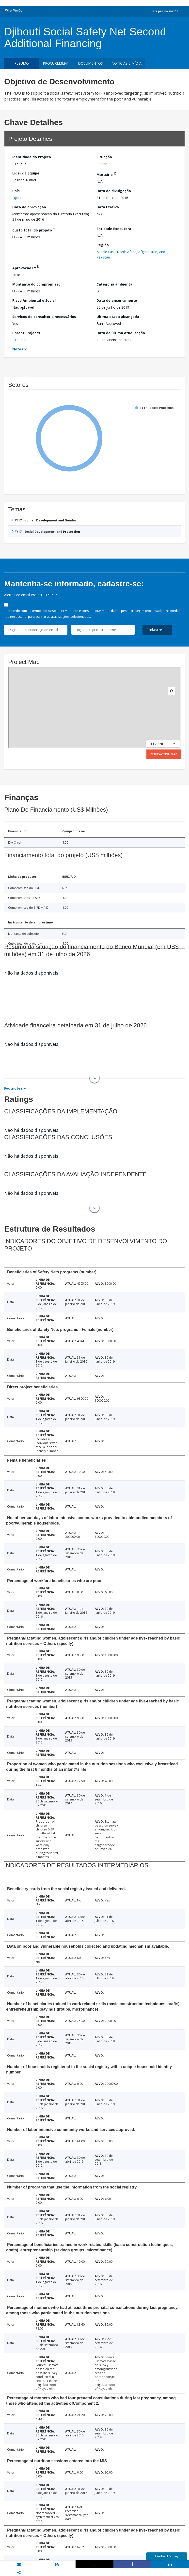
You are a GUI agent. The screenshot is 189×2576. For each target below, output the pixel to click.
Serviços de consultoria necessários (44, 316)
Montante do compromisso (36, 284)
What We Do (14, 10)
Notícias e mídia (126, 63)
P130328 (19, 339)
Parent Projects (26, 333)
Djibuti (17, 197)
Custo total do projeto (33, 229)
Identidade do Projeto (31, 157)
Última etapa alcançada (117, 316)
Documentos (90, 63)
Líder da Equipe (25, 173)
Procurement (56, 63)
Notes (17, 349)
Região (102, 245)
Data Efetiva (107, 207)
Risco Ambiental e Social (34, 300)
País (16, 190)
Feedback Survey (166, 2556)
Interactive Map (163, 754)
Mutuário (106, 174)
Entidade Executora (113, 228)
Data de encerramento (116, 300)
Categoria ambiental (114, 284)
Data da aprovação (29, 207)
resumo (21, 63)
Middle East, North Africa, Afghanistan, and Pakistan (130, 254)
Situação (104, 157)
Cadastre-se (157, 629)
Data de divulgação (113, 190)
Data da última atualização (120, 333)
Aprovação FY (25, 267)
